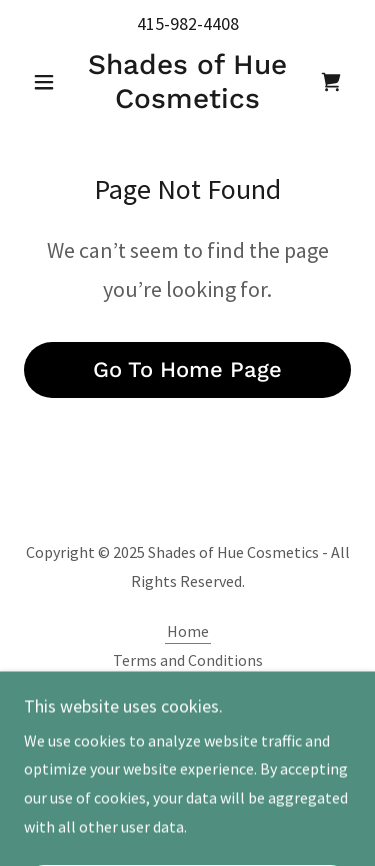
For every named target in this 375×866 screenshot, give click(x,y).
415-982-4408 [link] (188, 23)
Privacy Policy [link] (188, 689)
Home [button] (188, 631)
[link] (187, 81)
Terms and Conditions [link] (188, 660)
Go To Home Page (187, 369)
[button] (48, 82)
